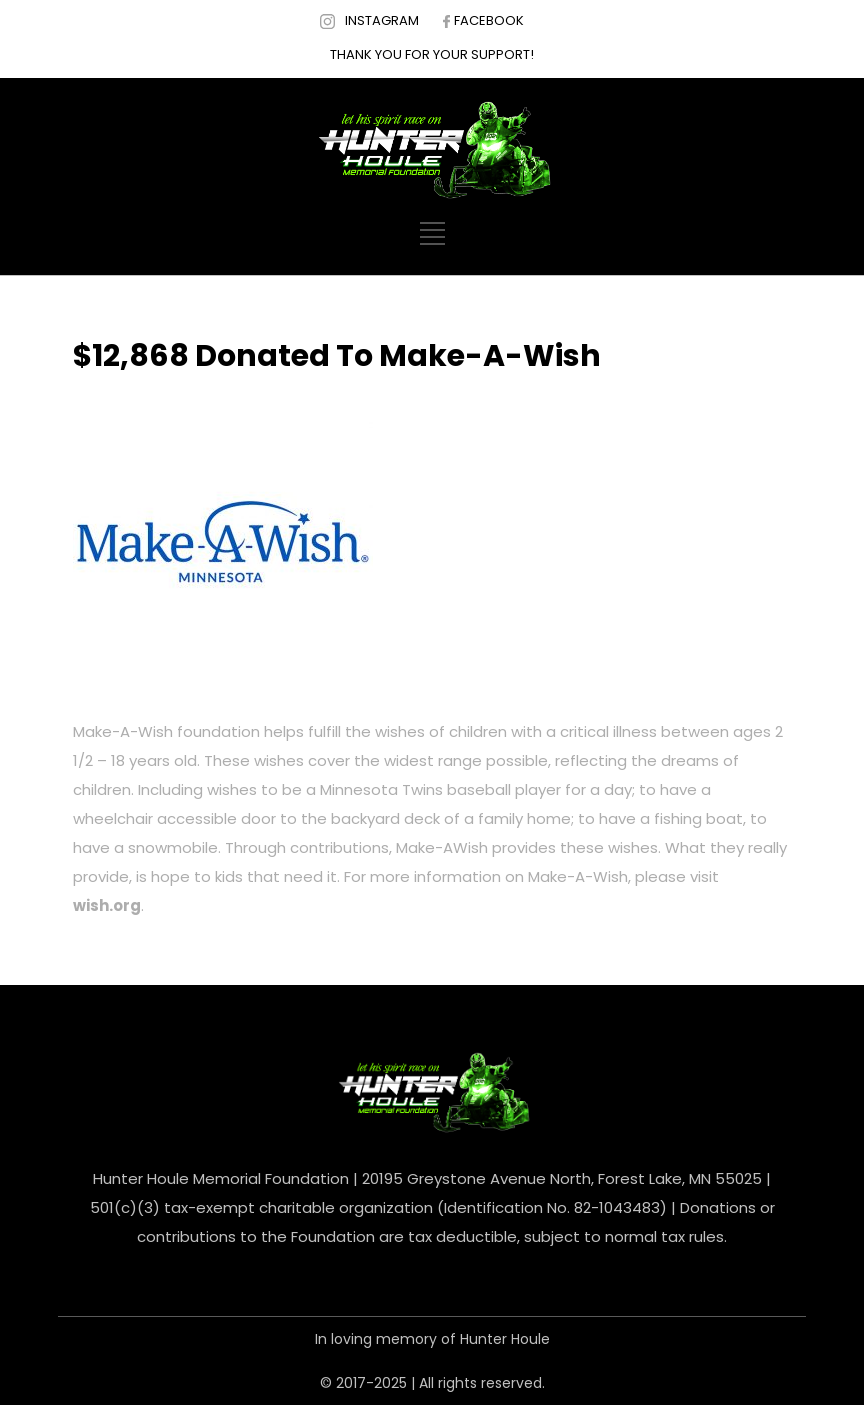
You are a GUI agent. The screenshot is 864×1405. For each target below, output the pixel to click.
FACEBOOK (489, 20)
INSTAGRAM (382, 20)
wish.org (107, 905)
